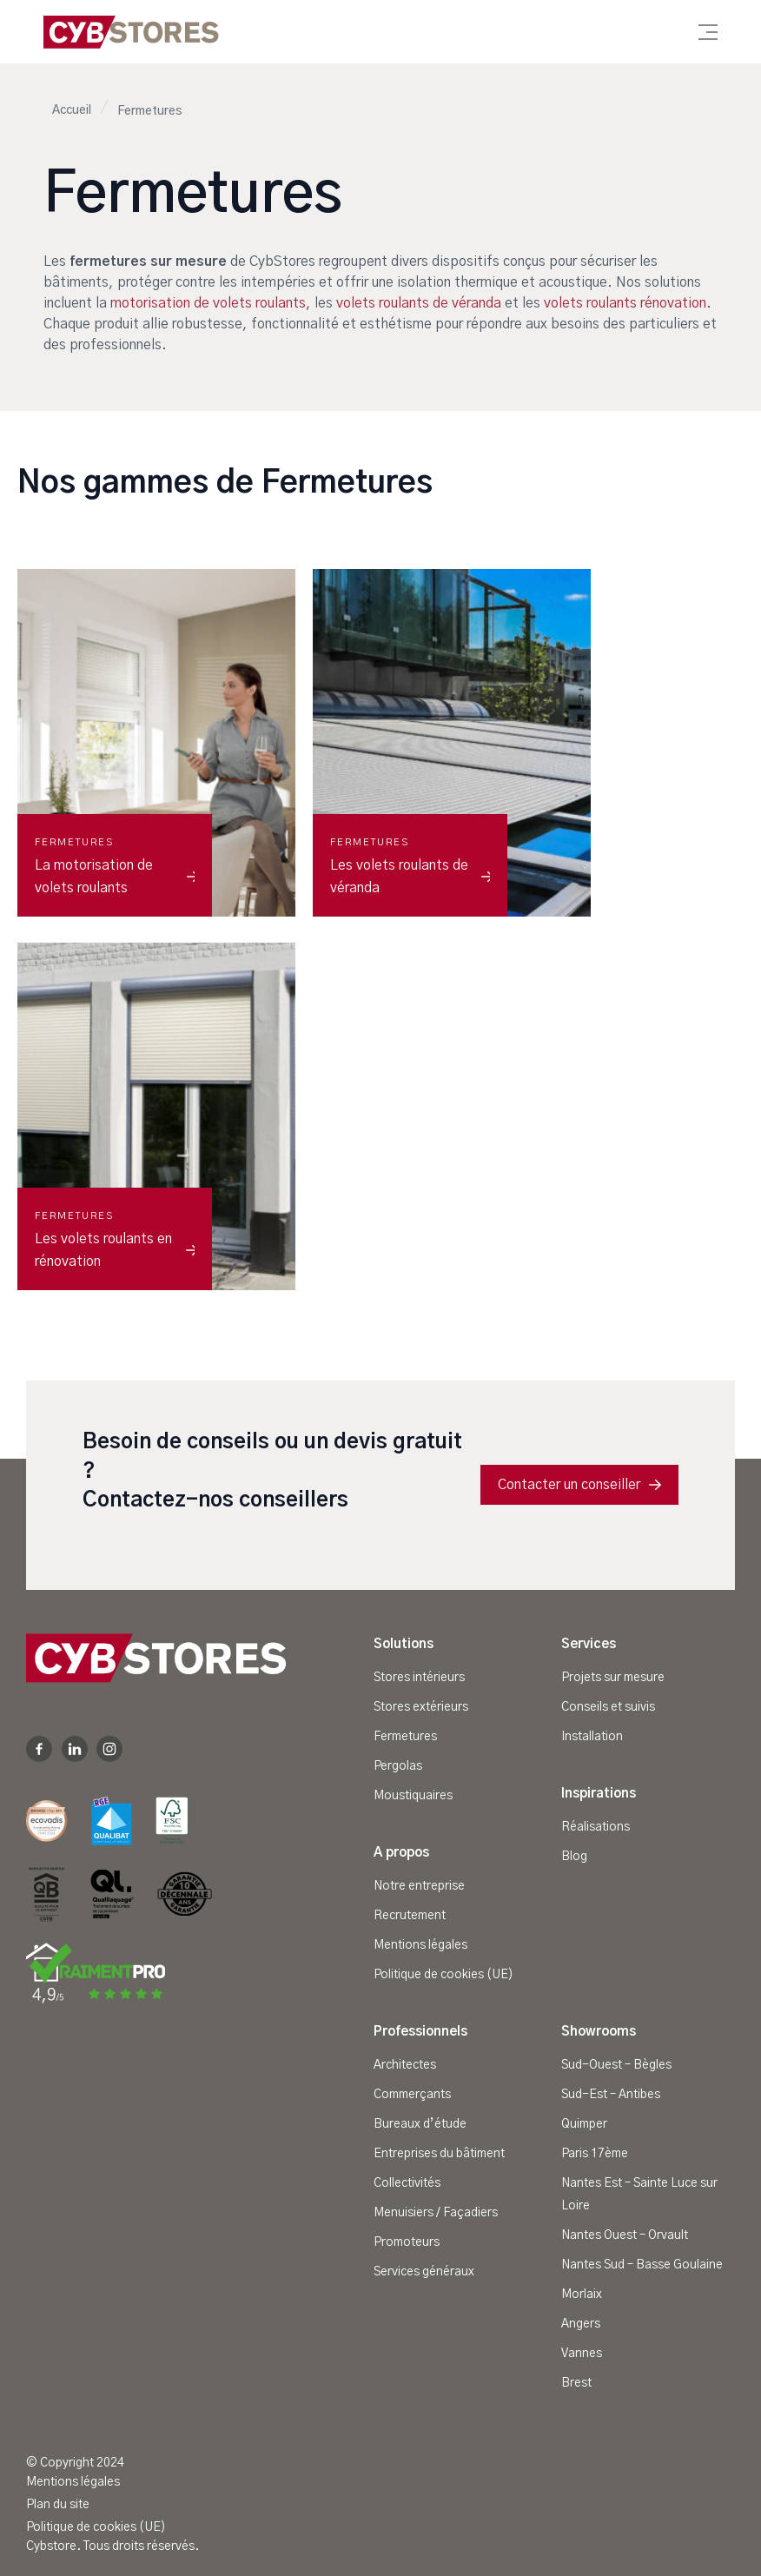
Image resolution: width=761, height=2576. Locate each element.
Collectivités (407, 2183)
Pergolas (398, 1766)
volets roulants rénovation (625, 303)
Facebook (39, 1749)
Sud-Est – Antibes (610, 2095)
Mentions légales (420, 1945)
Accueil (71, 110)
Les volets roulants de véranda (410, 876)
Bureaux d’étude (420, 2124)
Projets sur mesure (613, 1678)
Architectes (405, 2065)
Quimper (584, 2124)
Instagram (109, 1749)
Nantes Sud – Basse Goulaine (642, 2265)
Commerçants (412, 2095)
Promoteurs (407, 2242)
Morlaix (581, 2294)
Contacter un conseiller (579, 1485)
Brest (576, 2383)
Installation (592, 1737)
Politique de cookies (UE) (443, 1975)
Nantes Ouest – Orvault (624, 2235)
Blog (574, 1857)
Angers (580, 2324)
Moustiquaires (413, 1796)
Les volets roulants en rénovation (115, 1250)
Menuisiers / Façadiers (436, 2213)
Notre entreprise (419, 1886)
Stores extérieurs (421, 1707)
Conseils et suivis (608, 1707)
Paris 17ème (594, 2154)
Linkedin (75, 1749)
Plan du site (57, 2505)
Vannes (581, 2354)
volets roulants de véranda (418, 303)
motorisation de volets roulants (208, 303)
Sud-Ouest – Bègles (616, 2065)
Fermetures (405, 1737)
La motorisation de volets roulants (115, 876)
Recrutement (410, 1916)
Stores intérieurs (419, 1678)
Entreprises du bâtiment (439, 2154)
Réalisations (595, 1827)
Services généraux (424, 2272)
